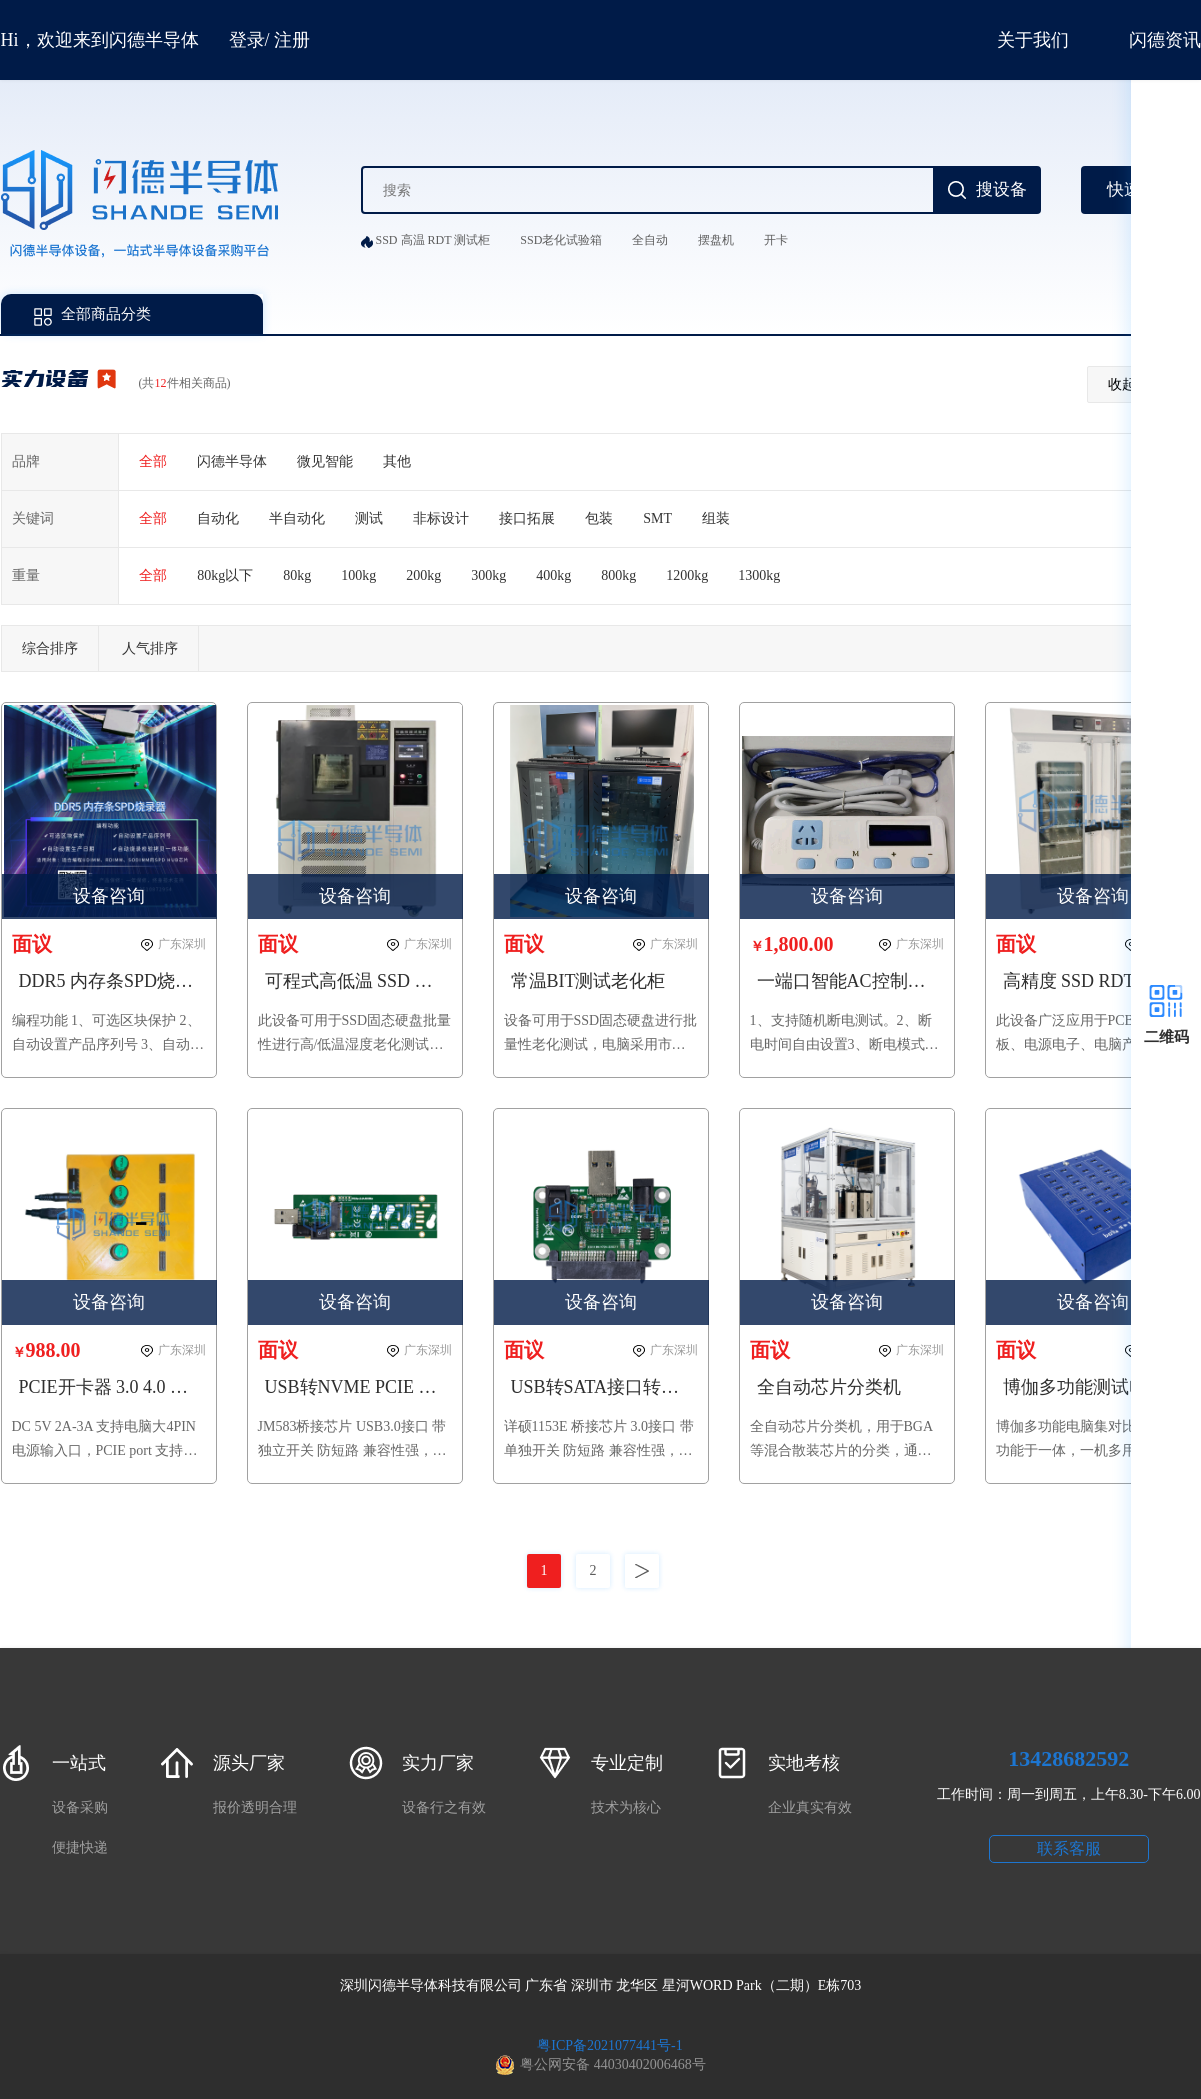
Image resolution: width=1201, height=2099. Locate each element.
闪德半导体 (232, 461)
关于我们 (1033, 40)
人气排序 (150, 648)
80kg (297, 575)
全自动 (650, 240)
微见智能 (325, 461)
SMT (657, 518)
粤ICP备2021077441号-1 (609, 2045)
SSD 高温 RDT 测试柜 (433, 240)
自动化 (218, 518)
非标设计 (441, 518)
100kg (358, 575)
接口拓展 (527, 518)
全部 (153, 461)
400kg (553, 575)
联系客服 (1069, 1848)
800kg (618, 575)
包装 (599, 518)
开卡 (776, 240)
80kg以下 (225, 575)
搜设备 (1001, 189)
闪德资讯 (1165, 40)
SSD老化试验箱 (561, 240)
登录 (247, 40)
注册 (292, 40)
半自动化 (297, 518)
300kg (488, 575)
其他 (397, 461)
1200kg (687, 575)
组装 (716, 518)
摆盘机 (716, 240)
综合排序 (50, 648)
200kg (423, 575)
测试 (369, 518)
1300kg (759, 575)
